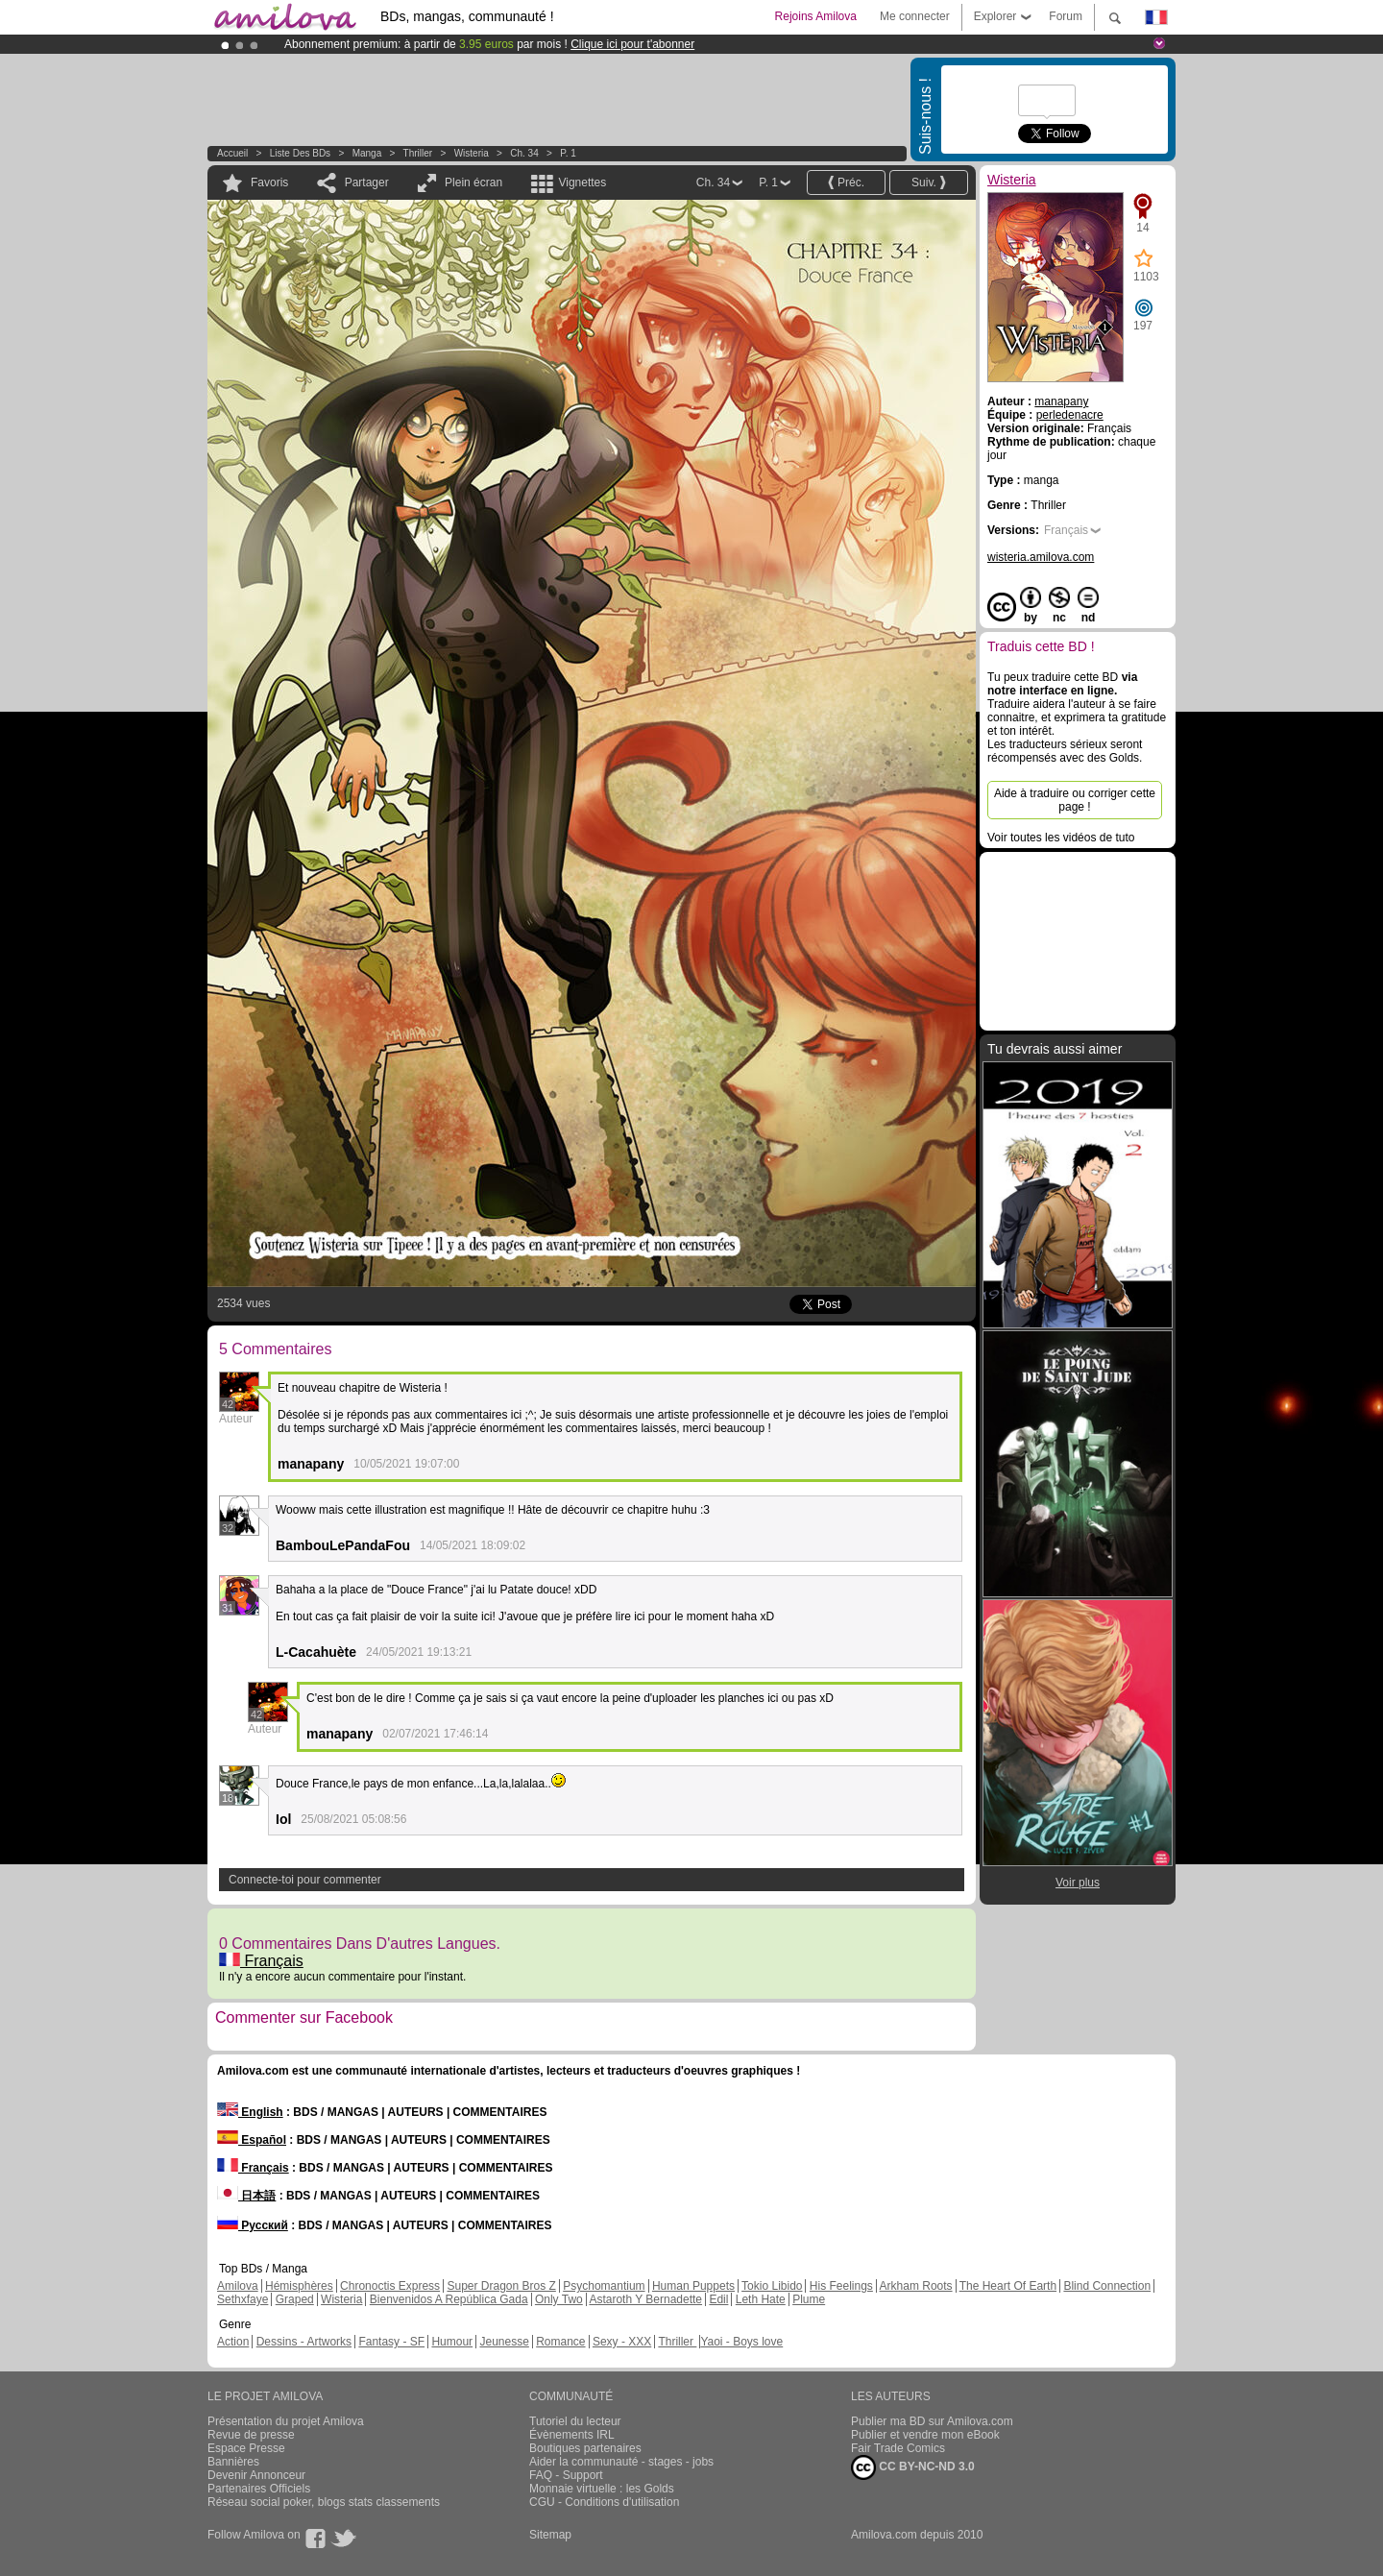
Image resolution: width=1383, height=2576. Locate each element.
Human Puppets (693, 2286)
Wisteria (471, 153)
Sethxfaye (242, 2299)
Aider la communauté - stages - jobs (621, 2461)
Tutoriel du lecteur (575, 2421)
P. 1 (568, 153)
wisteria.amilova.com (1040, 557)
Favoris (269, 182)
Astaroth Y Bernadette (645, 2299)
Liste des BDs (300, 153)
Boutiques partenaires (585, 2448)
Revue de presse (251, 2435)
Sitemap (550, 2534)
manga (367, 153)
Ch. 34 (524, 153)
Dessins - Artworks (304, 2341)
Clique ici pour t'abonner (632, 44)
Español (251, 2140)
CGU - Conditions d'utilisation (604, 2502)
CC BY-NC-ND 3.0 (913, 2467)
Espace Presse (246, 2448)
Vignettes (582, 182)
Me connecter (915, 16)
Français (261, 1961)
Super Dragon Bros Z (501, 2286)
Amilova (237, 2286)
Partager (367, 182)
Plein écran (473, 182)
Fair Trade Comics (898, 2448)
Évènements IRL (572, 2435)
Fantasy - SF (391, 2341)
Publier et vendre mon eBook (925, 2435)
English (250, 2112)
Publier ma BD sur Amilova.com (932, 2421)
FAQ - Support (566, 2475)
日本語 (246, 2195)
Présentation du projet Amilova (285, 2421)
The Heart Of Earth (1007, 2286)
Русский (252, 2225)
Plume (808, 2299)
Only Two (559, 2299)
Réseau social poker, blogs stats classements (323, 2502)
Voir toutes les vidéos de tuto (1060, 837)
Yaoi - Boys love (741, 2341)
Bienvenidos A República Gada (449, 2299)
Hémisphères (299, 2286)
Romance (560, 2341)
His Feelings (841, 2286)
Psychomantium (603, 2286)
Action (233, 2341)
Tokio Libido (771, 2286)
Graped (295, 2299)
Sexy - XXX (622, 2341)
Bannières (233, 2461)
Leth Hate (761, 2299)
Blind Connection (1107, 2286)
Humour (452, 2341)
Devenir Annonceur (256, 2475)
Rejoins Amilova (816, 16)
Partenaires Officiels (258, 2488)
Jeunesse (503, 2341)
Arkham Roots (916, 2286)
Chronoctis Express (390, 2286)
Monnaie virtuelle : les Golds (601, 2488)
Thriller (419, 153)
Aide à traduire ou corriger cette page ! (1074, 800)
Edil (718, 2299)
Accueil (232, 153)
